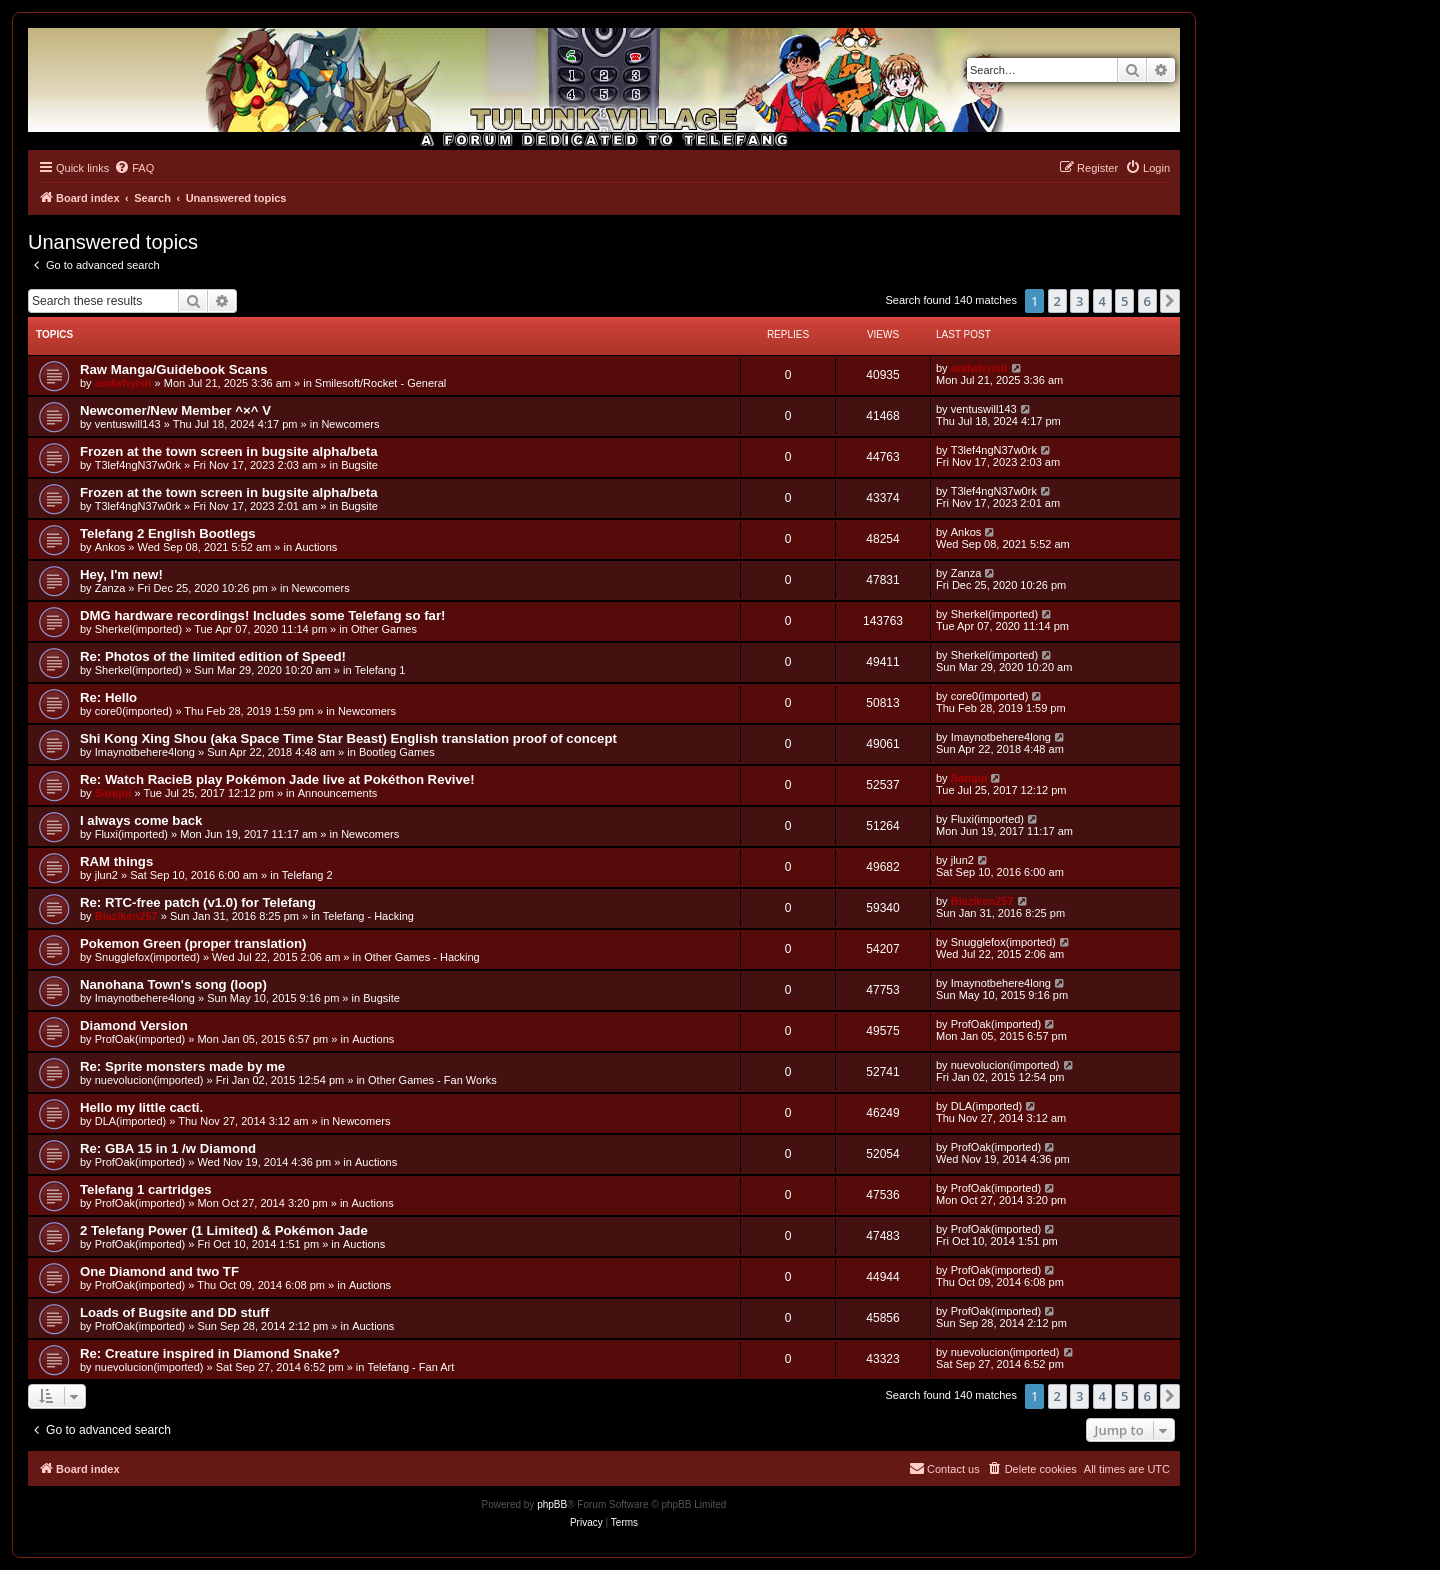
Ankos (110, 547)
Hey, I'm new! (121, 574)
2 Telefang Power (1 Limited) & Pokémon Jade (224, 1230)
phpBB (552, 1504)
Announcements (338, 793)
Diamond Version (134, 1025)
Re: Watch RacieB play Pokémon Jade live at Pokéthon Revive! (277, 779)
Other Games (384, 629)
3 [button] (1079, 301)
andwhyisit (123, 383)
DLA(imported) (131, 1121)
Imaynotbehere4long (145, 752)
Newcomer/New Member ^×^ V (175, 410)
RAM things (116, 861)
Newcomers (350, 424)
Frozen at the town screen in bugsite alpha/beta (229, 451)
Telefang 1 (380, 670)
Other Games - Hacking (422, 957)
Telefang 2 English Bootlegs (168, 533)
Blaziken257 (126, 916)
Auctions (316, 547)
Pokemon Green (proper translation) (193, 943)
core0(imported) (134, 711)
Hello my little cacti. (141, 1107)
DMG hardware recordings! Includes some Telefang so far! (262, 615)
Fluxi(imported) (131, 834)
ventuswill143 (128, 424)
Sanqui (113, 793)
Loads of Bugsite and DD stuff (174, 1312)
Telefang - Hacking (368, 916)
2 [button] (1057, 301)
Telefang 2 (307, 875)
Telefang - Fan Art (410, 1367)
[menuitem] (134, 168)
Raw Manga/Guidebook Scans (174, 369)
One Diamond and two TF (159, 1271)
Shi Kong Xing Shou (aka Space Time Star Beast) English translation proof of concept (348, 738)
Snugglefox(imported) (147, 957)
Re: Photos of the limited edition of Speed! (213, 656)
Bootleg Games (397, 752)
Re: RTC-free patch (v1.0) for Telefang (198, 902)
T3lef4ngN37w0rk (138, 465)
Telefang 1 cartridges (146, 1189)
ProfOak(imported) (140, 1039)
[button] (1170, 301)
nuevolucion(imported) (149, 1080)
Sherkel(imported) (138, 629)
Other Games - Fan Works (432, 1080)
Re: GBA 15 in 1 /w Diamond (168, 1148)
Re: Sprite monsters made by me (182, 1066)
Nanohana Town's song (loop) (173, 984)
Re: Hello (108, 697)
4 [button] (1102, 301)
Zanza (110, 588)
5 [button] (1124, 301)
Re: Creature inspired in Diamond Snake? (210, 1353)
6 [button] (1147, 301)
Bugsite (359, 465)
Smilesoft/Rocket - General (380, 383)
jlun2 (106, 875)
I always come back (141, 820)
